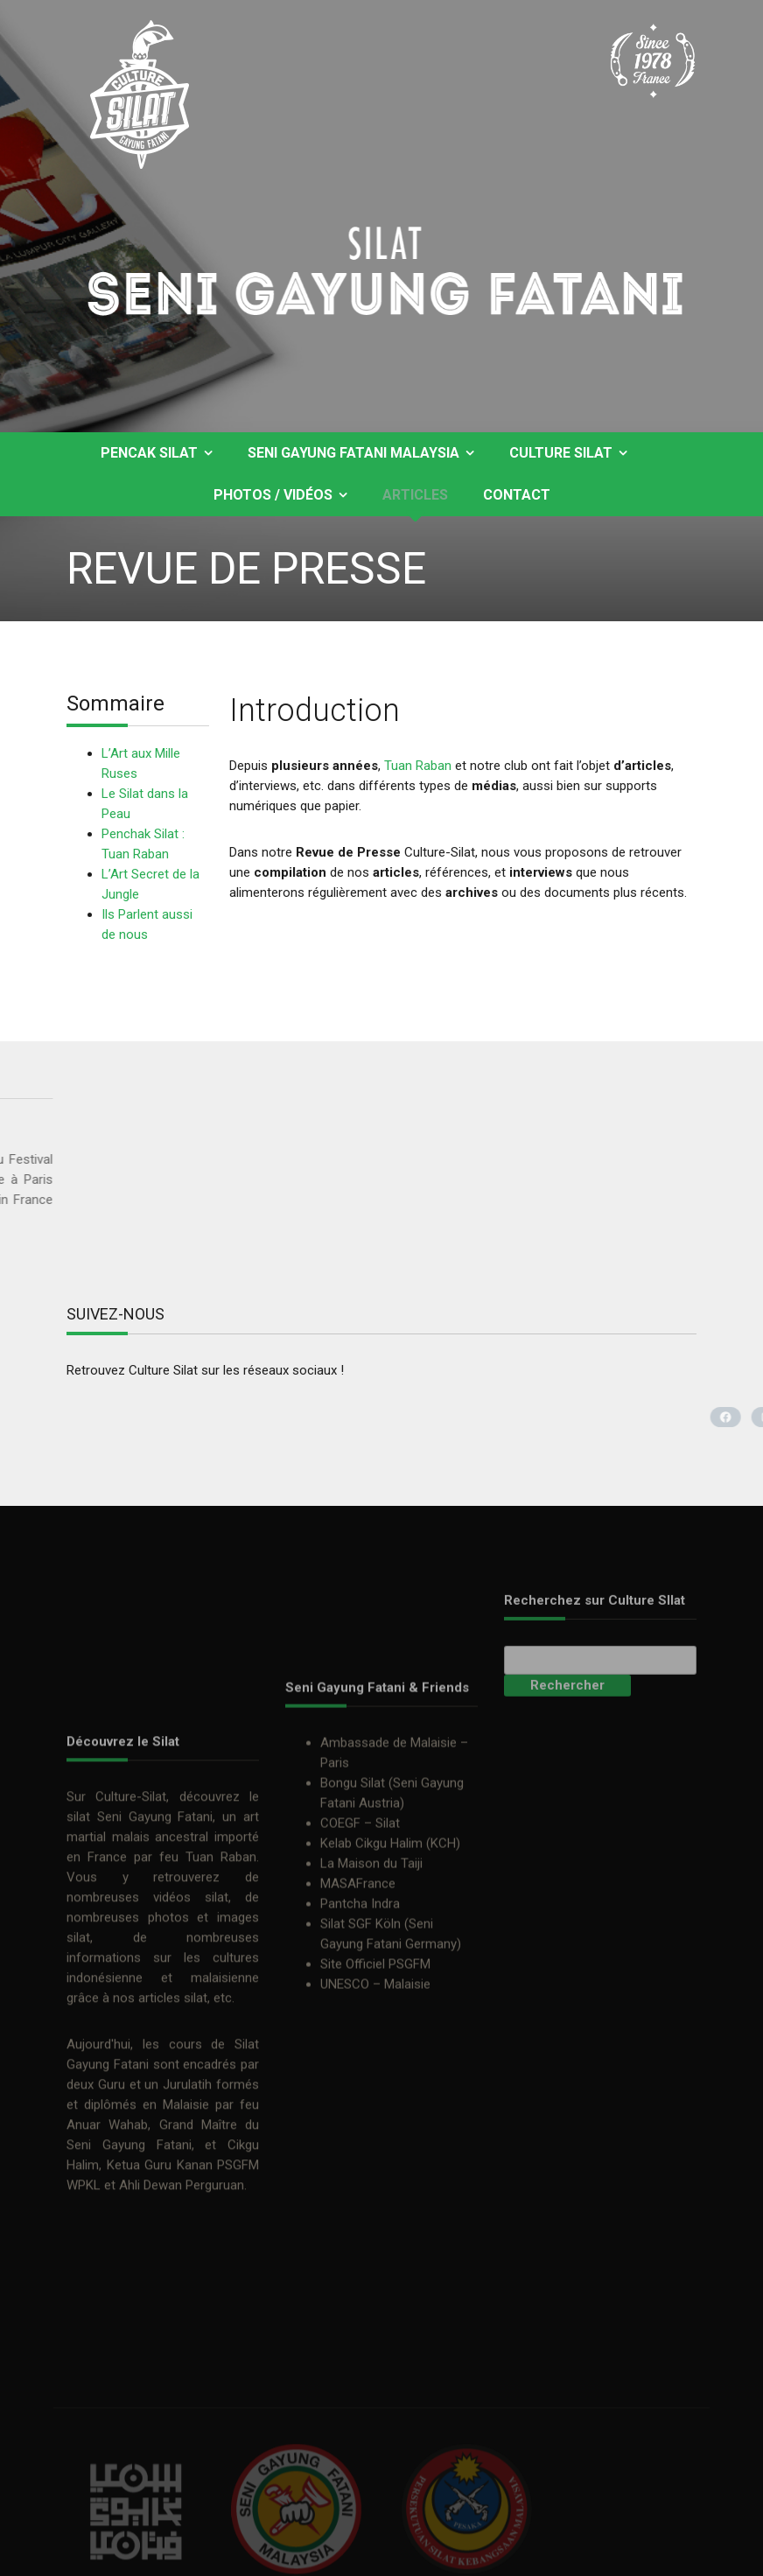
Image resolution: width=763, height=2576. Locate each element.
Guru (111, 2233)
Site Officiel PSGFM (375, 2068)
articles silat (172, 2146)
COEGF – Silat (360, 1928)
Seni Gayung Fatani (155, 1965)
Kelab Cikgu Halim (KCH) (390, 1948)
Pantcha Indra (360, 2008)
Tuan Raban (418, 766)
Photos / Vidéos (273, 494)
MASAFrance (358, 1988)
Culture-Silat (130, 1945)
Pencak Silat (149, 452)
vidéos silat (190, 2046)
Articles (415, 494)
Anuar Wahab (107, 2273)
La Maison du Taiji (371, 1968)
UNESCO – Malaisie (375, 2088)
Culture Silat (560, 452)
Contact (516, 494)
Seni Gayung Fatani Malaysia (353, 452)
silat (78, 1965)
